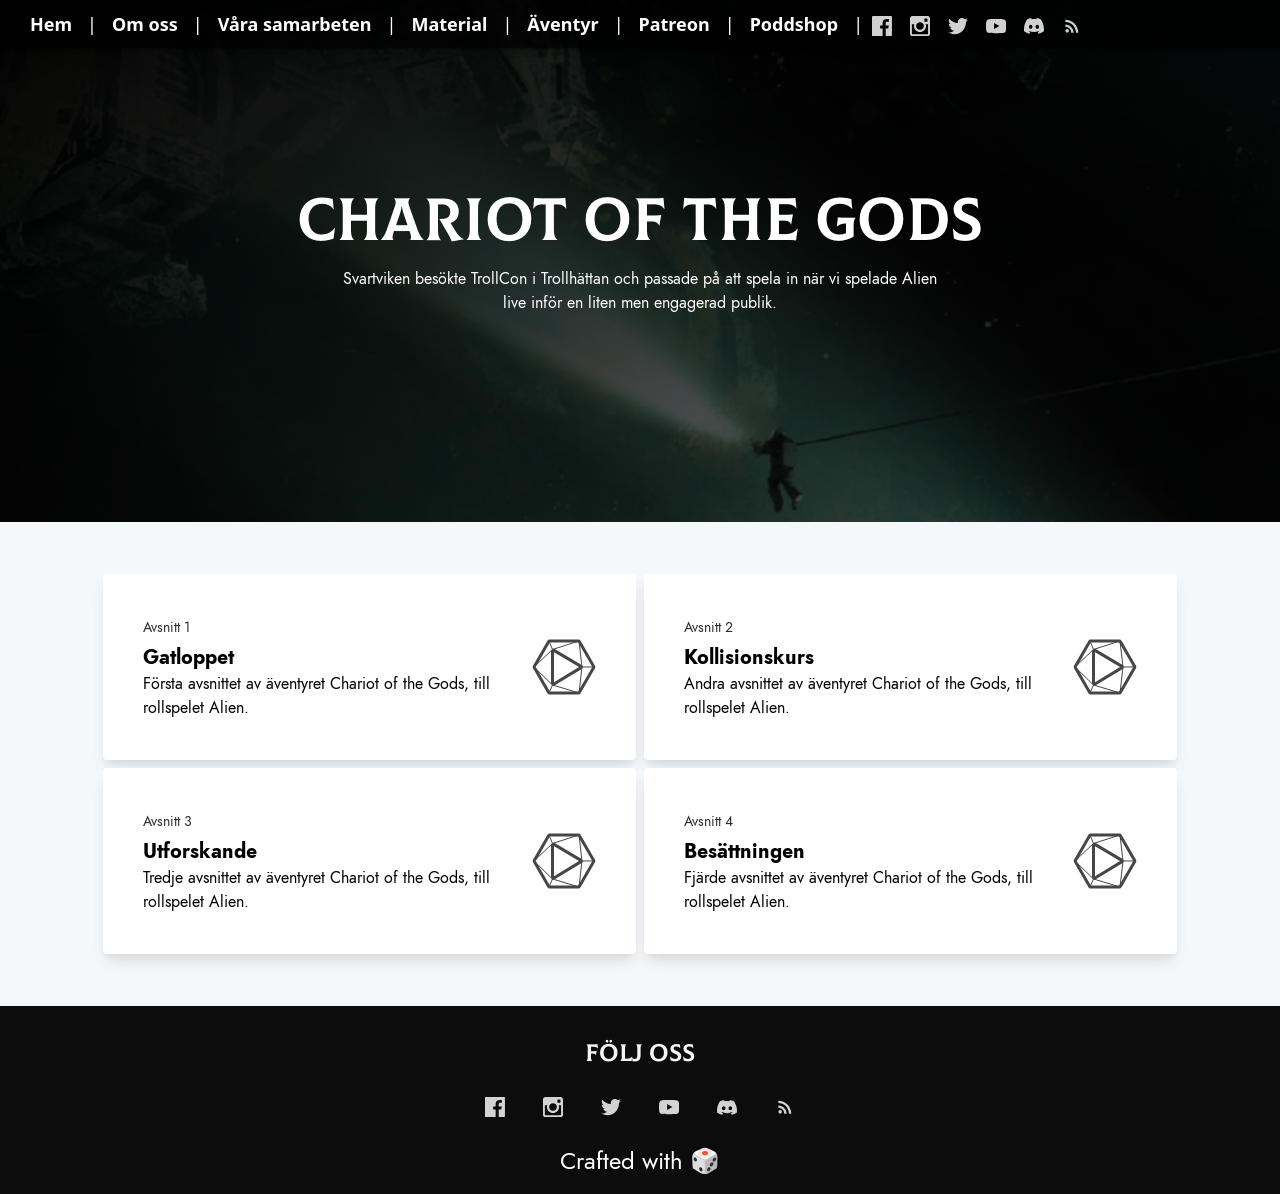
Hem (51, 24)
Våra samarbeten (295, 24)
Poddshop (794, 24)
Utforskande (200, 851)
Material (450, 24)
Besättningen (744, 851)
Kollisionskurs (749, 657)
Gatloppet (188, 657)
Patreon (674, 24)
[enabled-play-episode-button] (564, 667)
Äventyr (562, 24)
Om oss (145, 24)
